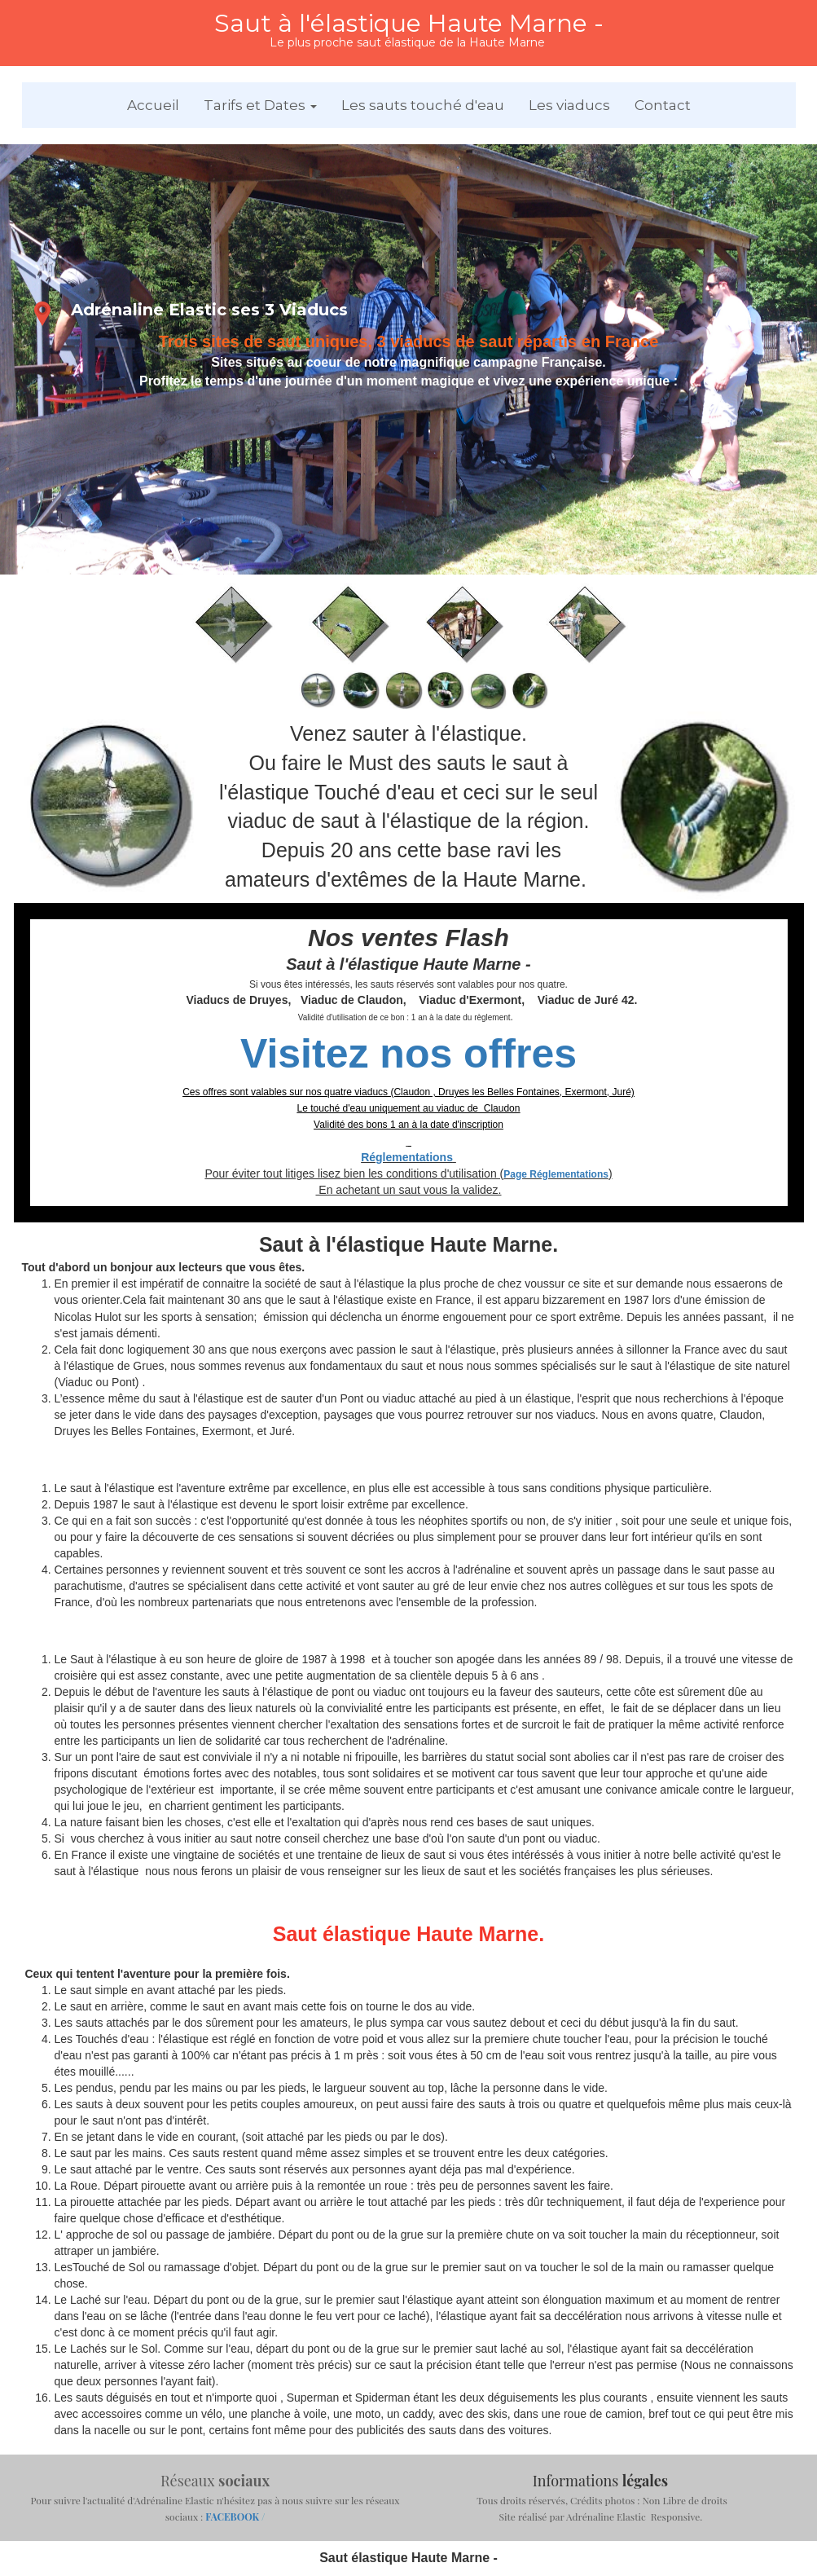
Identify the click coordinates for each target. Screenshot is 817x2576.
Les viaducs (569, 105)
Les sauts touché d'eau (422, 105)
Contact (663, 105)
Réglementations (407, 1157)
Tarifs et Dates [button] (260, 105)
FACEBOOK (233, 2516)
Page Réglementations (555, 1174)
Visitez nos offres (408, 1054)
